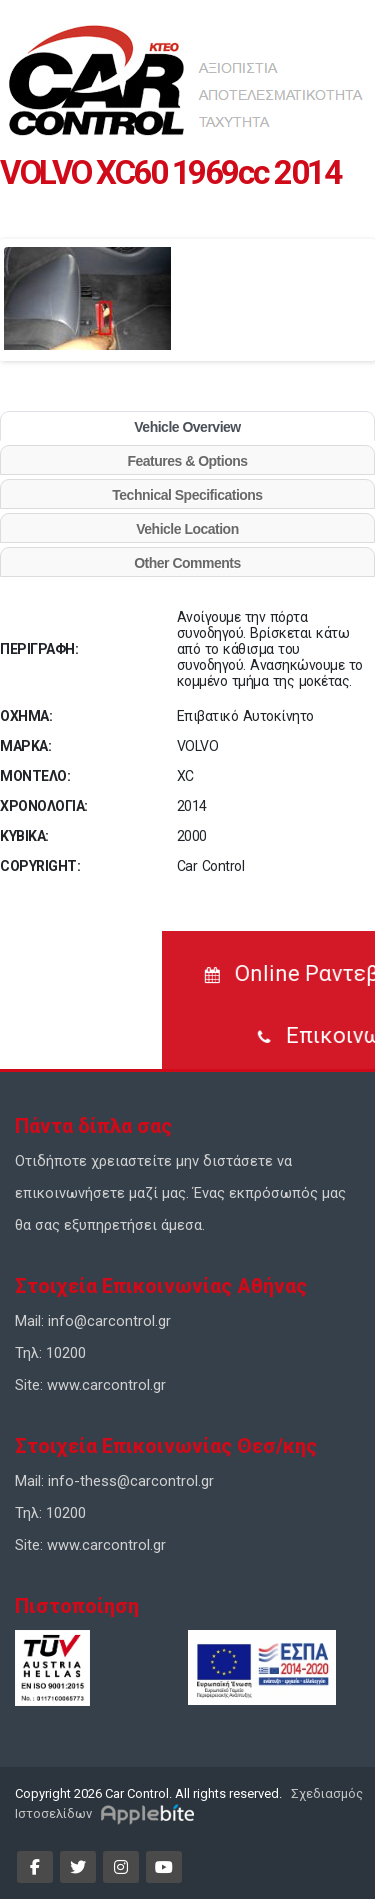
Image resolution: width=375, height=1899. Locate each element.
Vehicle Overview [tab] (187, 427)
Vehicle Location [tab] (187, 529)
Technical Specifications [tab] (187, 495)
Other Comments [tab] (187, 563)
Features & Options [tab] (187, 461)
